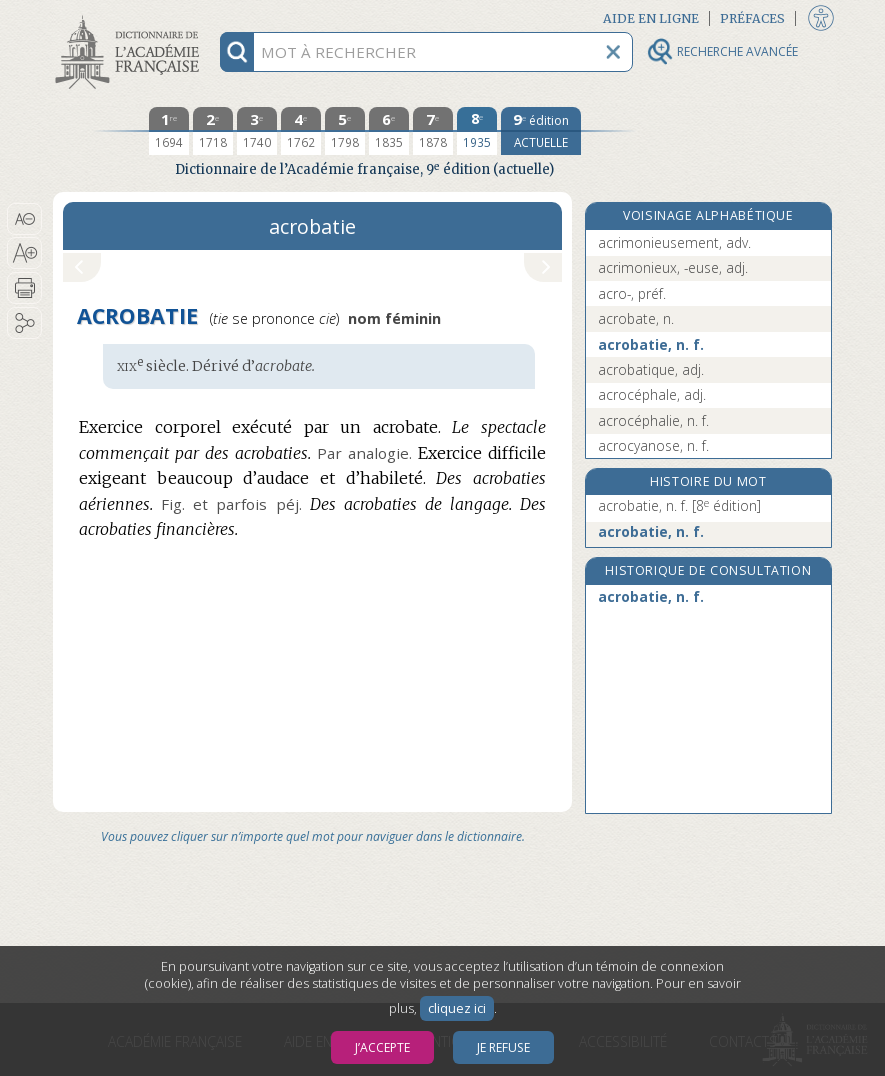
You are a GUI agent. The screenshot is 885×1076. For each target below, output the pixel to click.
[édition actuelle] (541, 131)
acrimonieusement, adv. (674, 242)
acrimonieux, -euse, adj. (673, 267)
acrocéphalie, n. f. (653, 420)
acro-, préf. (632, 293)
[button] (24, 219)
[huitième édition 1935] (477, 131)
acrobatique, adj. (651, 369)
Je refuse (503, 1047)
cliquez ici (457, 1008)
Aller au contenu (131, 17)
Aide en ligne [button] (651, 18)
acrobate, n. (636, 318)
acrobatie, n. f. (651, 344)
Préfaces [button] (752, 18)
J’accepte (382, 1047)
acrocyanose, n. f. (653, 445)
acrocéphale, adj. (652, 394)
